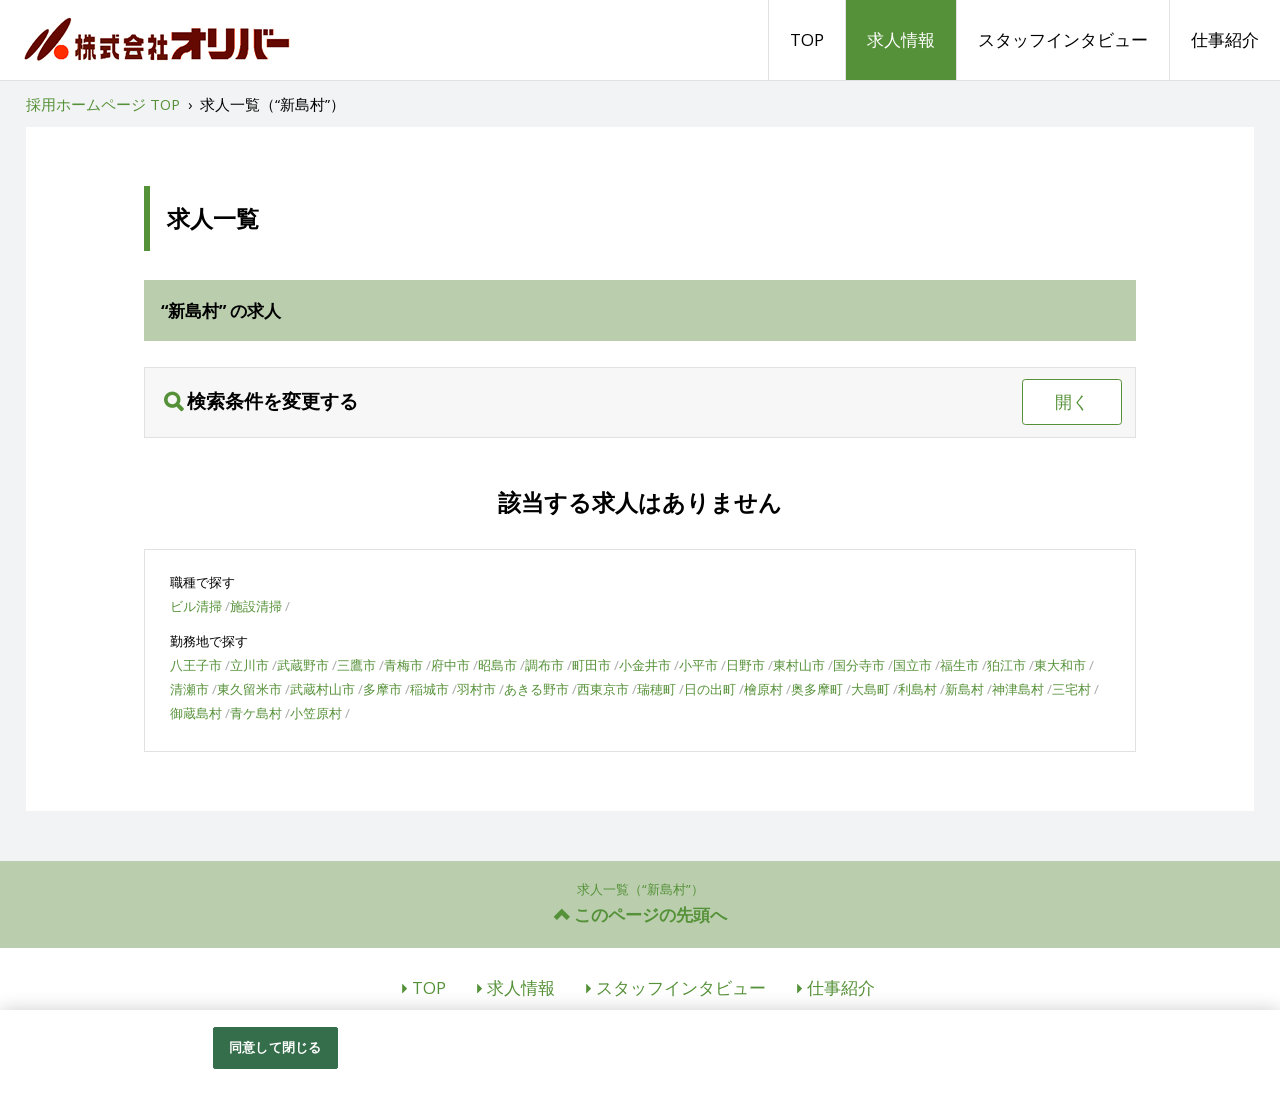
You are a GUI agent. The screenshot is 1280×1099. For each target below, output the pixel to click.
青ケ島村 (256, 713)
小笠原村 (316, 713)
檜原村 (763, 689)
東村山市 (799, 665)
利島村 (917, 689)
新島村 (964, 689)
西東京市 (603, 689)
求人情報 (901, 39)
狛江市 (1006, 665)
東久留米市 (249, 689)
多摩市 (382, 689)
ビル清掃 (196, 606)
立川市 (249, 665)
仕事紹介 (1225, 39)
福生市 (959, 665)
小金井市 (645, 665)
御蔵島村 (196, 713)
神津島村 (1018, 689)
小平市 (698, 665)
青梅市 (403, 665)
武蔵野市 (303, 665)
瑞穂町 (656, 689)
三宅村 (1071, 689)
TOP (807, 39)
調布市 (544, 665)
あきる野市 (536, 689)
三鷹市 (356, 665)
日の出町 (710, 689)
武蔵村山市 (322, 689)
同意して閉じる (275, 1047)
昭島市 (497, 665)
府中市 (450, 665)
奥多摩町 (817, 689)
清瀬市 (189, 689)
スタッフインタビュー (1063, 39)
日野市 (745, 665)
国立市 (912, 665)
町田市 (591, 665)
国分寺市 (859, 665)
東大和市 (1060, 665)
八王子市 (196, 665)
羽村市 (476, 689)
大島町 (870, 689)
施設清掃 (256, 606)
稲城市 (429, 689)
